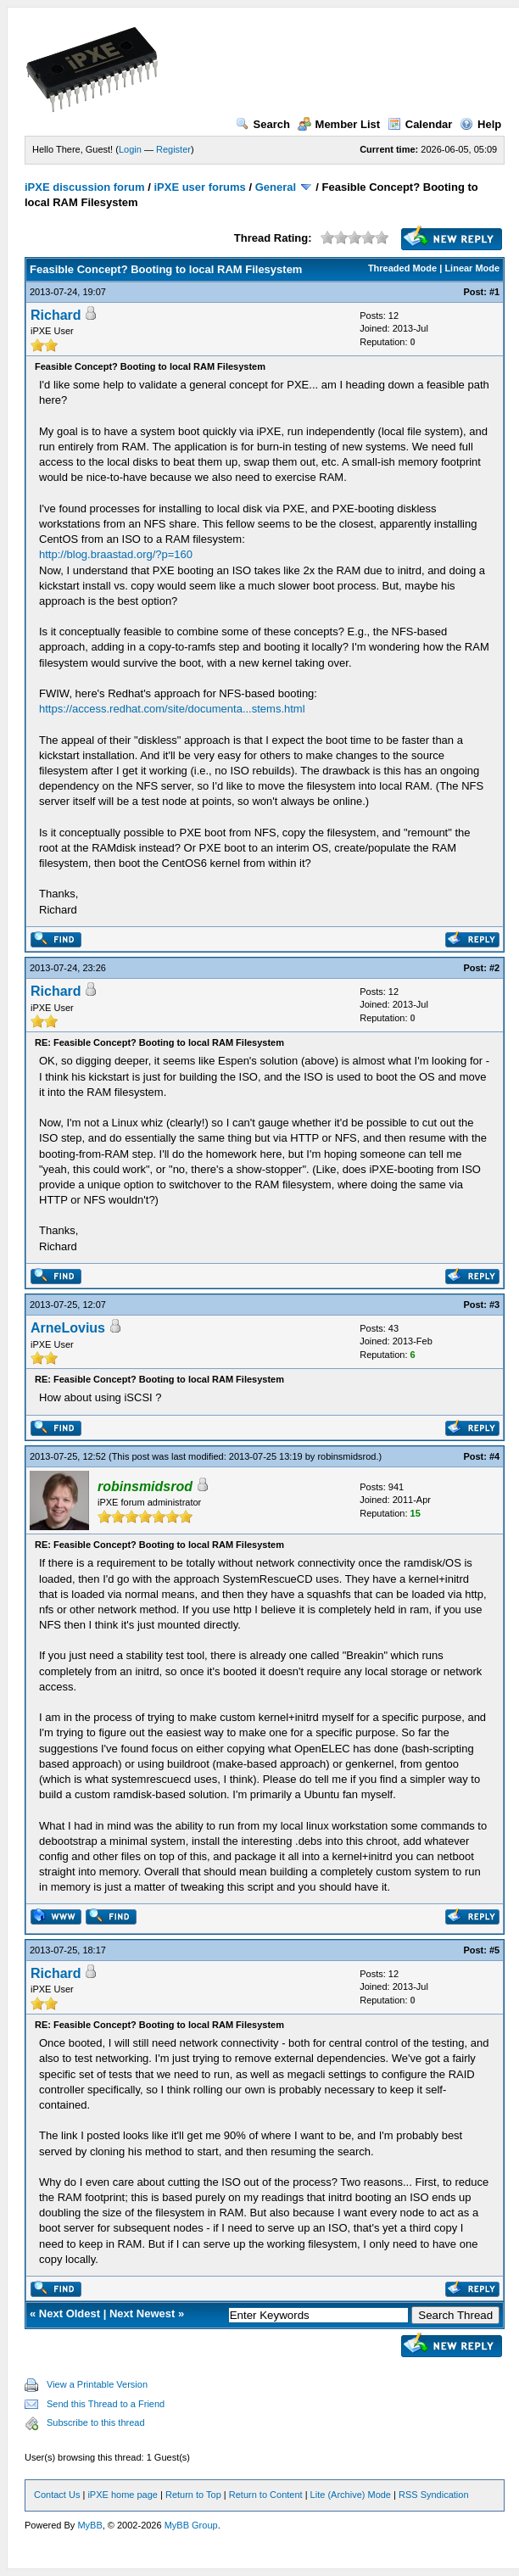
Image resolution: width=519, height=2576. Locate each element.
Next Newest (142, 2313)
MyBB (89, 2525)
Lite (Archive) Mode (350, 2494)
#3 (494, 1304)
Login (130, 149)
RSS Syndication (434, 2494)
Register (173, 149)
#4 (494, 1456)
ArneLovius (68, 1328)
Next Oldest (69, 2313)
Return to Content (266, 2494)
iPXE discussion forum (85, 187)
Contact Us (57, 2494)
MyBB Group (191, 2525)
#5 (494, 1950)
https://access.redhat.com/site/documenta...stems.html (172, 708)
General (275, 187)
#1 (494, 292)
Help (480, 124)
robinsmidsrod (346, 1456)
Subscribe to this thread (96, 2422)
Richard (56, 315)
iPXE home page (122, 2494)
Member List (339, 124)
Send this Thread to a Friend (106, 2404)
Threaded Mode (402, 268)
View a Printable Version (97, 2384)
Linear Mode (471, 268)
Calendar (420, 124)
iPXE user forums (199, 187)
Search (263, 124)
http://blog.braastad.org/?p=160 (116, 554)
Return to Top (193, 2494)
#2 (494, 968)
